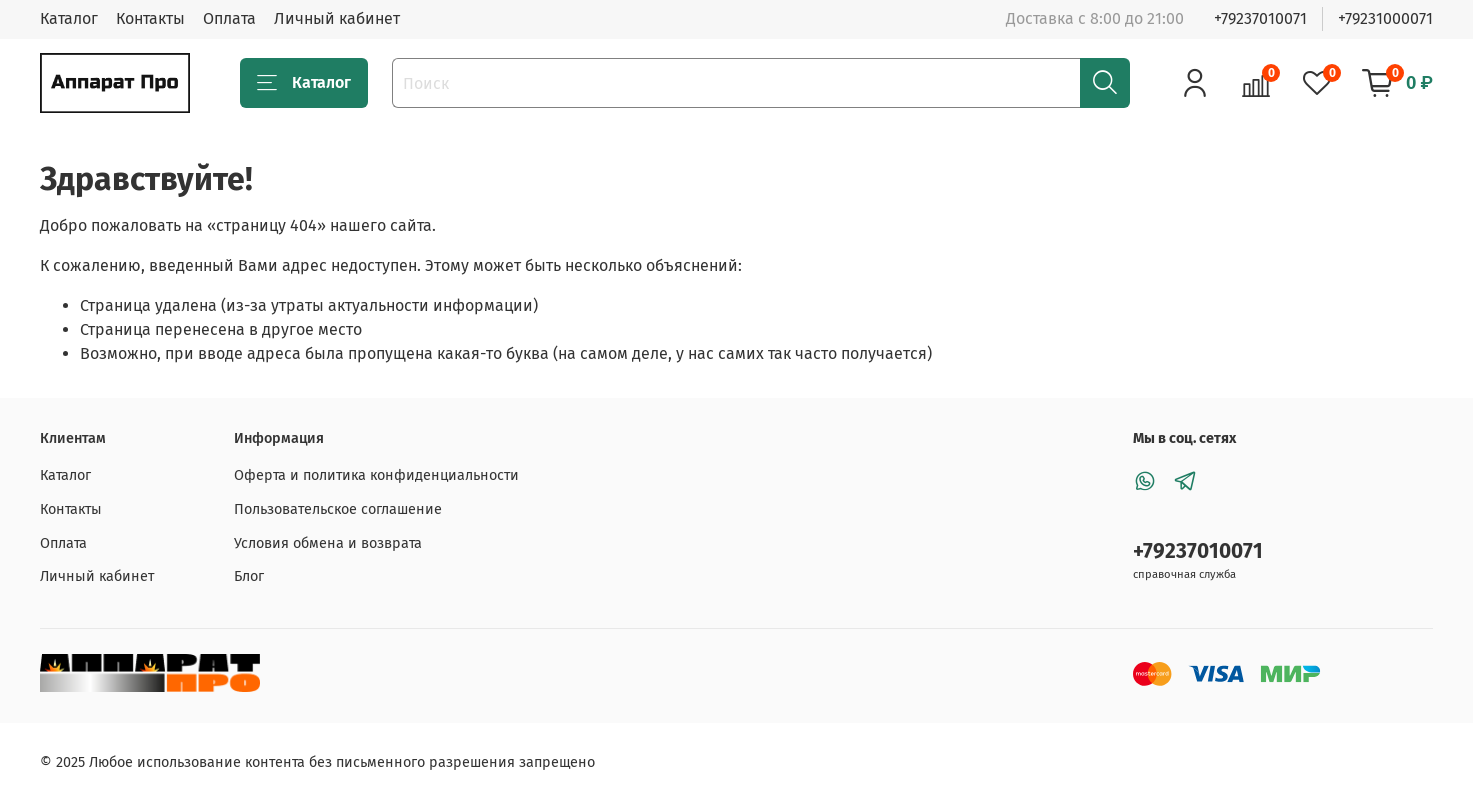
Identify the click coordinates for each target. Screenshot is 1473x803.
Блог (249, 576)
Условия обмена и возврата (328, 543)
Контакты (150, 18)
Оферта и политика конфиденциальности (376, 475)
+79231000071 (1385, 18)
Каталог (69, 18)
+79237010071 (1260, 18)
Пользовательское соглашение (338, 509)
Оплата (229, 18)
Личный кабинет (337, 18)
